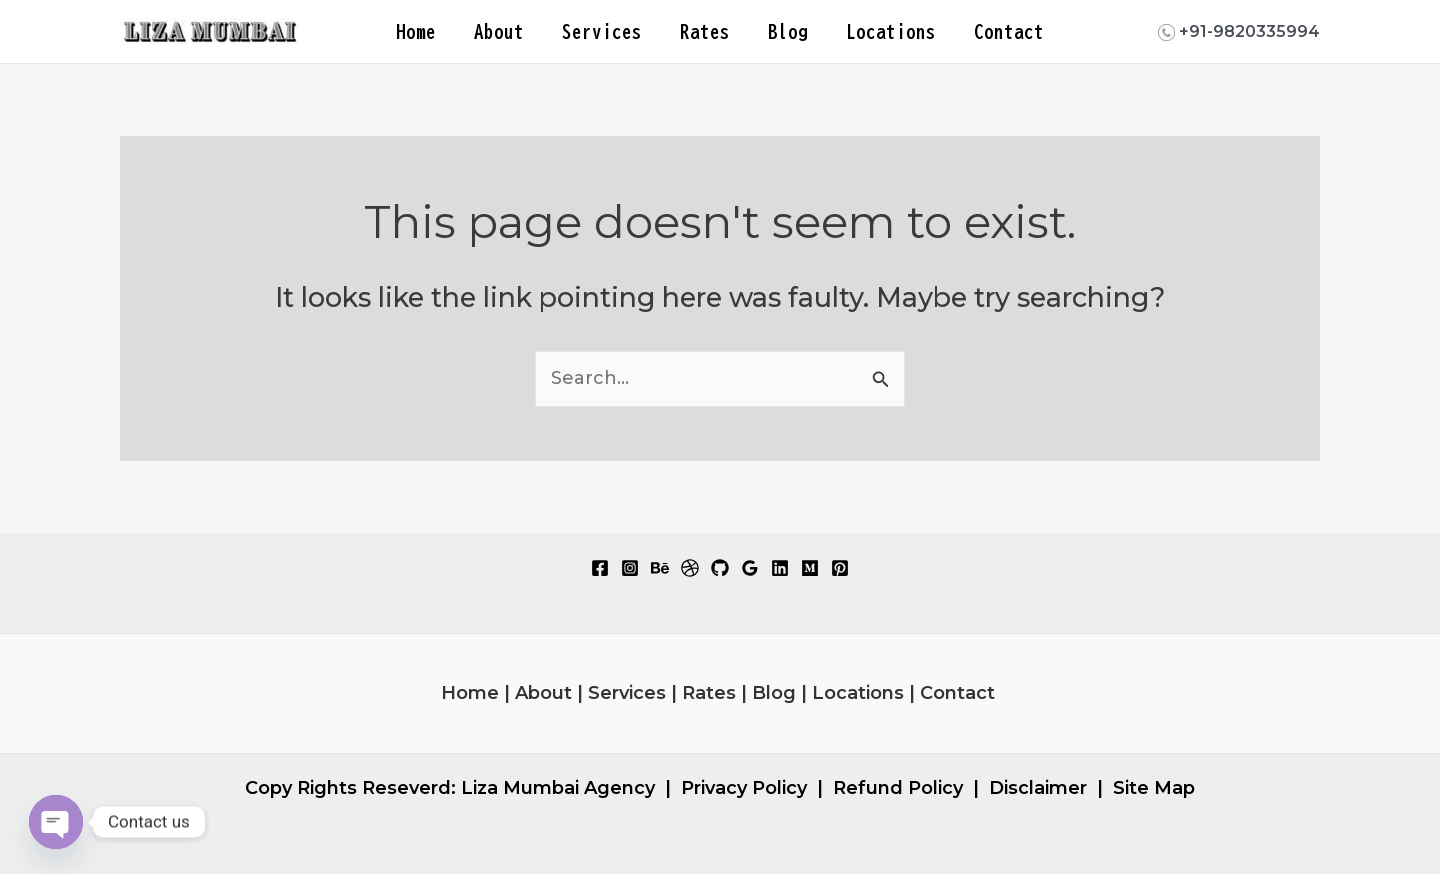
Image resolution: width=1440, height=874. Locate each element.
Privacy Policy (744, 788)
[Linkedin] (780, 568)
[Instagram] (630, 568)
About (499, 31)
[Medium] (810, 568)
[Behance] (660, 568)
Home (416, 31)
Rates (705, 31)
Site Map (1154, 788)
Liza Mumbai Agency (558, 788)
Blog (788, 31)
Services (602, 31)
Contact (1009, 31)
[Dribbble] (690, 568)
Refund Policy (898, 788)
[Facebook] (600, 568)
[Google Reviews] (750, 568)
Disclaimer (1038, 788)
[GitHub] (720, 568)
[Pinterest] (840, 568)
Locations (891, 31)
